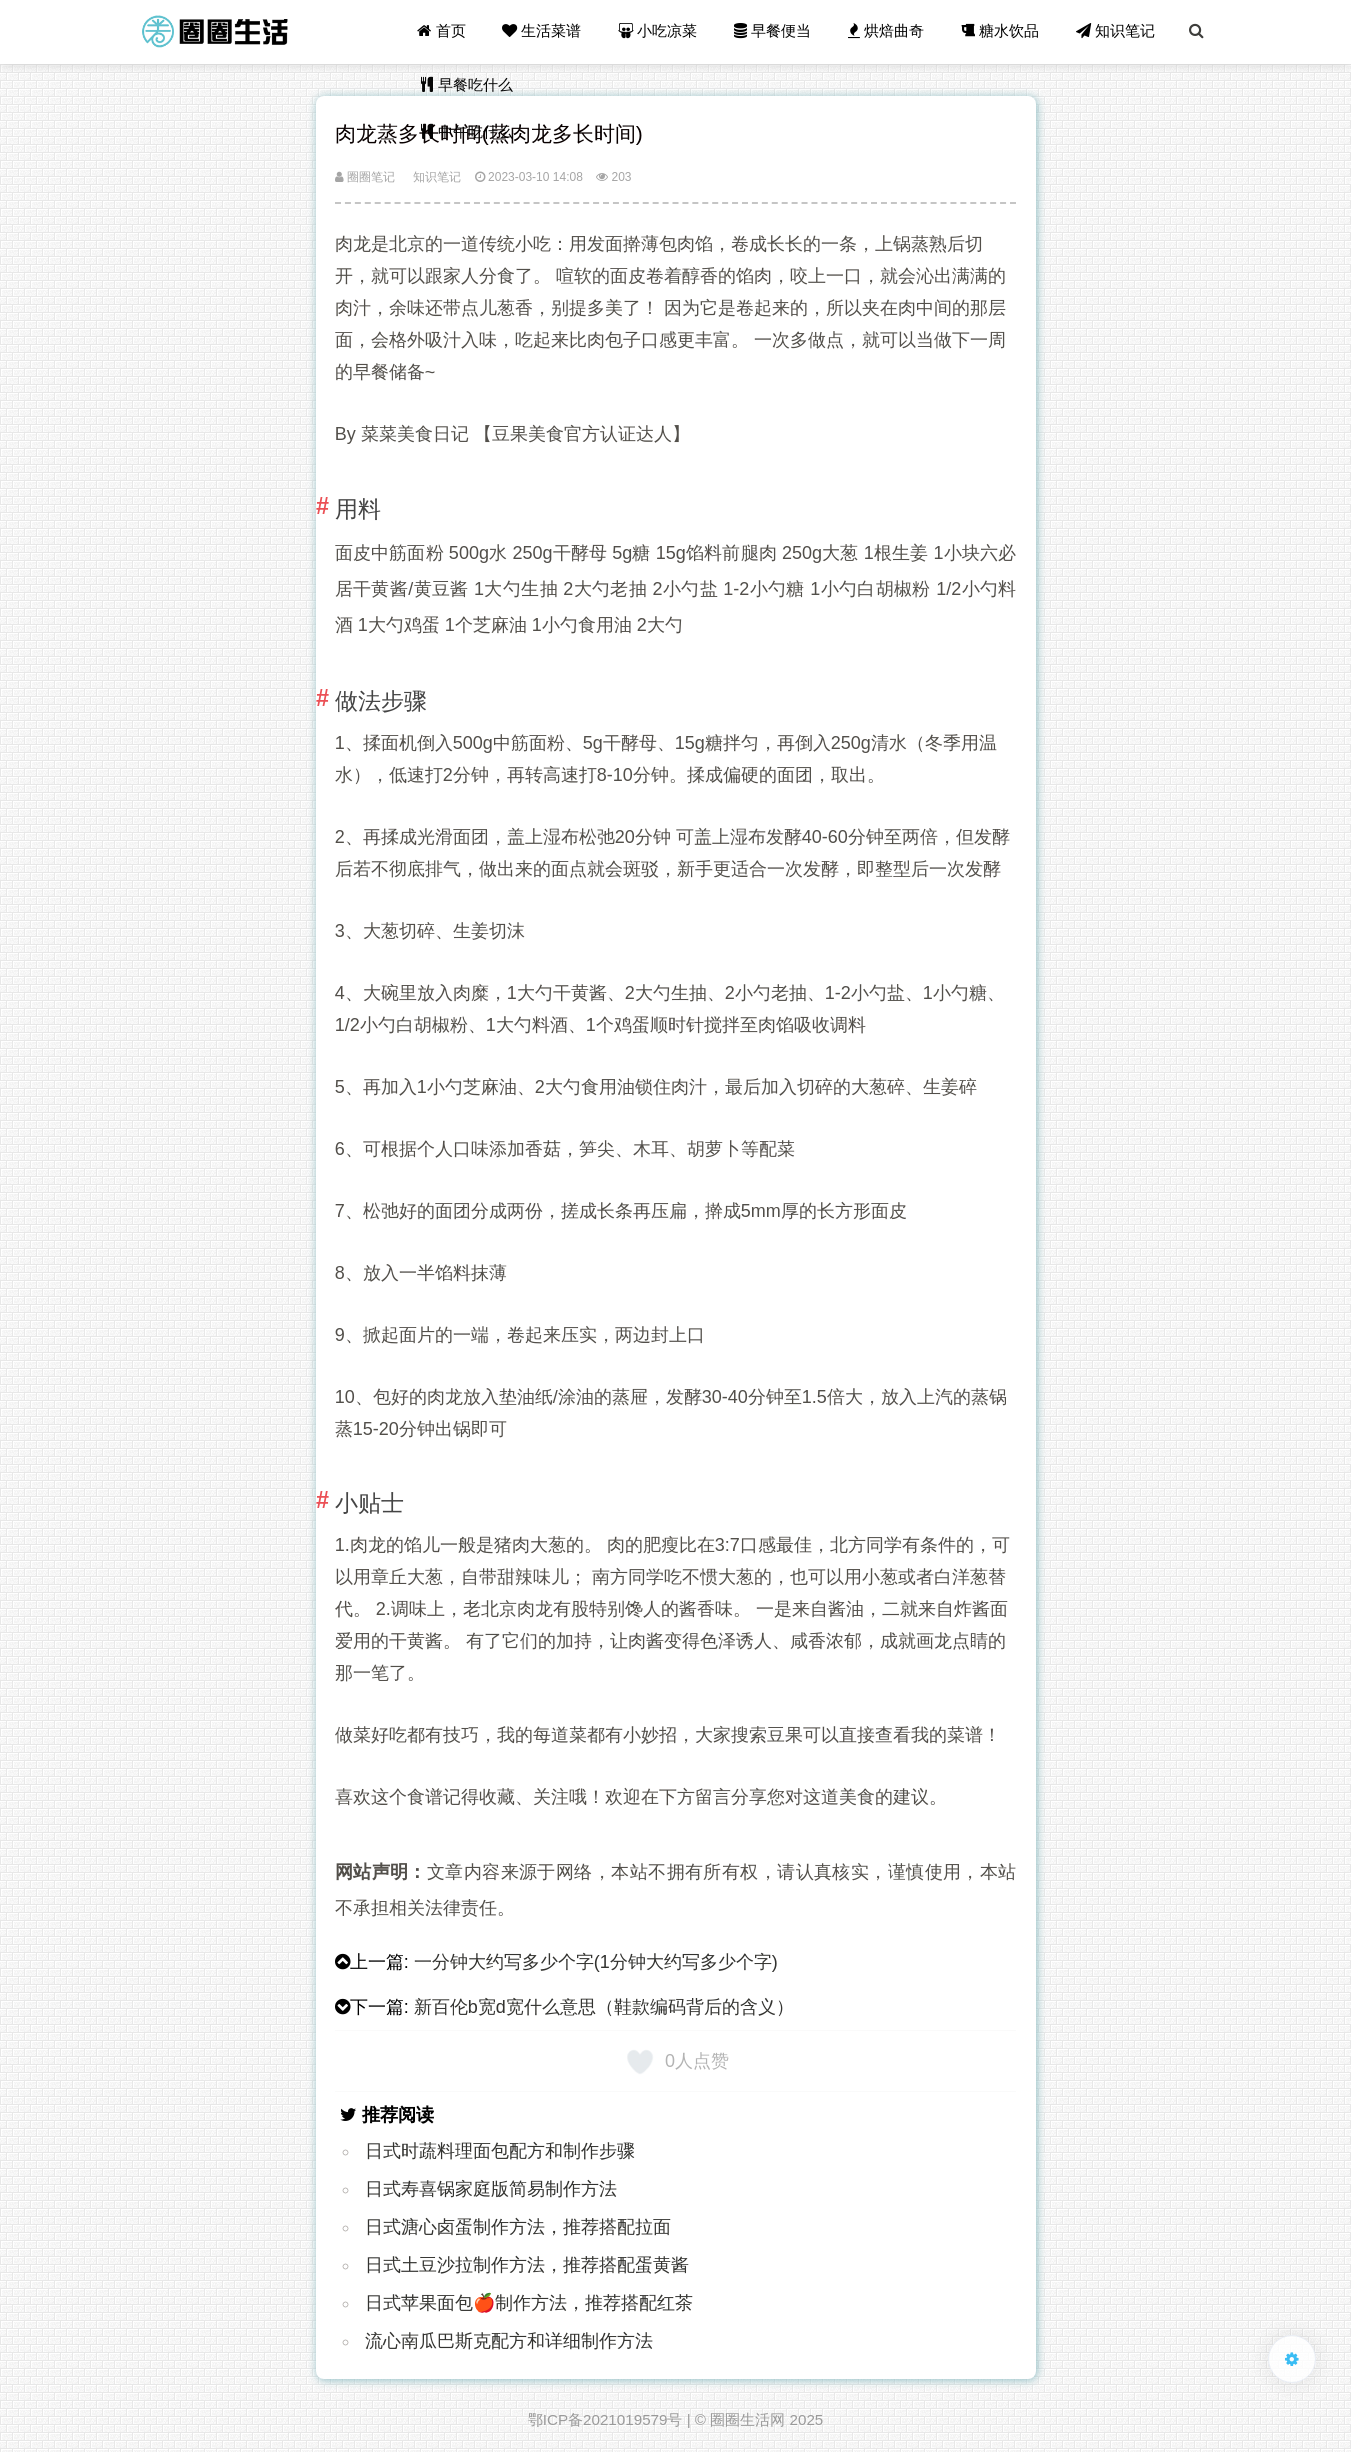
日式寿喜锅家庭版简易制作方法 (491, 2189)
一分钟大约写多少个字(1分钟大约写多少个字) (596, 1962)
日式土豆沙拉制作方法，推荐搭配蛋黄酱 (527, 2265)
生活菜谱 (545, 31)
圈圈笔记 (365, 177)
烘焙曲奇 (888, 31)
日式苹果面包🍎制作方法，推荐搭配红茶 (529, 2303)
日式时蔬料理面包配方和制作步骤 (500, 2151)
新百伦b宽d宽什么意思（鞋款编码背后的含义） (604, 2007)
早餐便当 (774, 31)
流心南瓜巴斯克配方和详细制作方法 (509, 2341)
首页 (445, 31)
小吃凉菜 (660, 31)
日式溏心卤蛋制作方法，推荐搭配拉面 (518, 2227)
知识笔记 (1116, 31)
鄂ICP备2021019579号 (605, 2419)
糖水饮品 (1001, 31)
